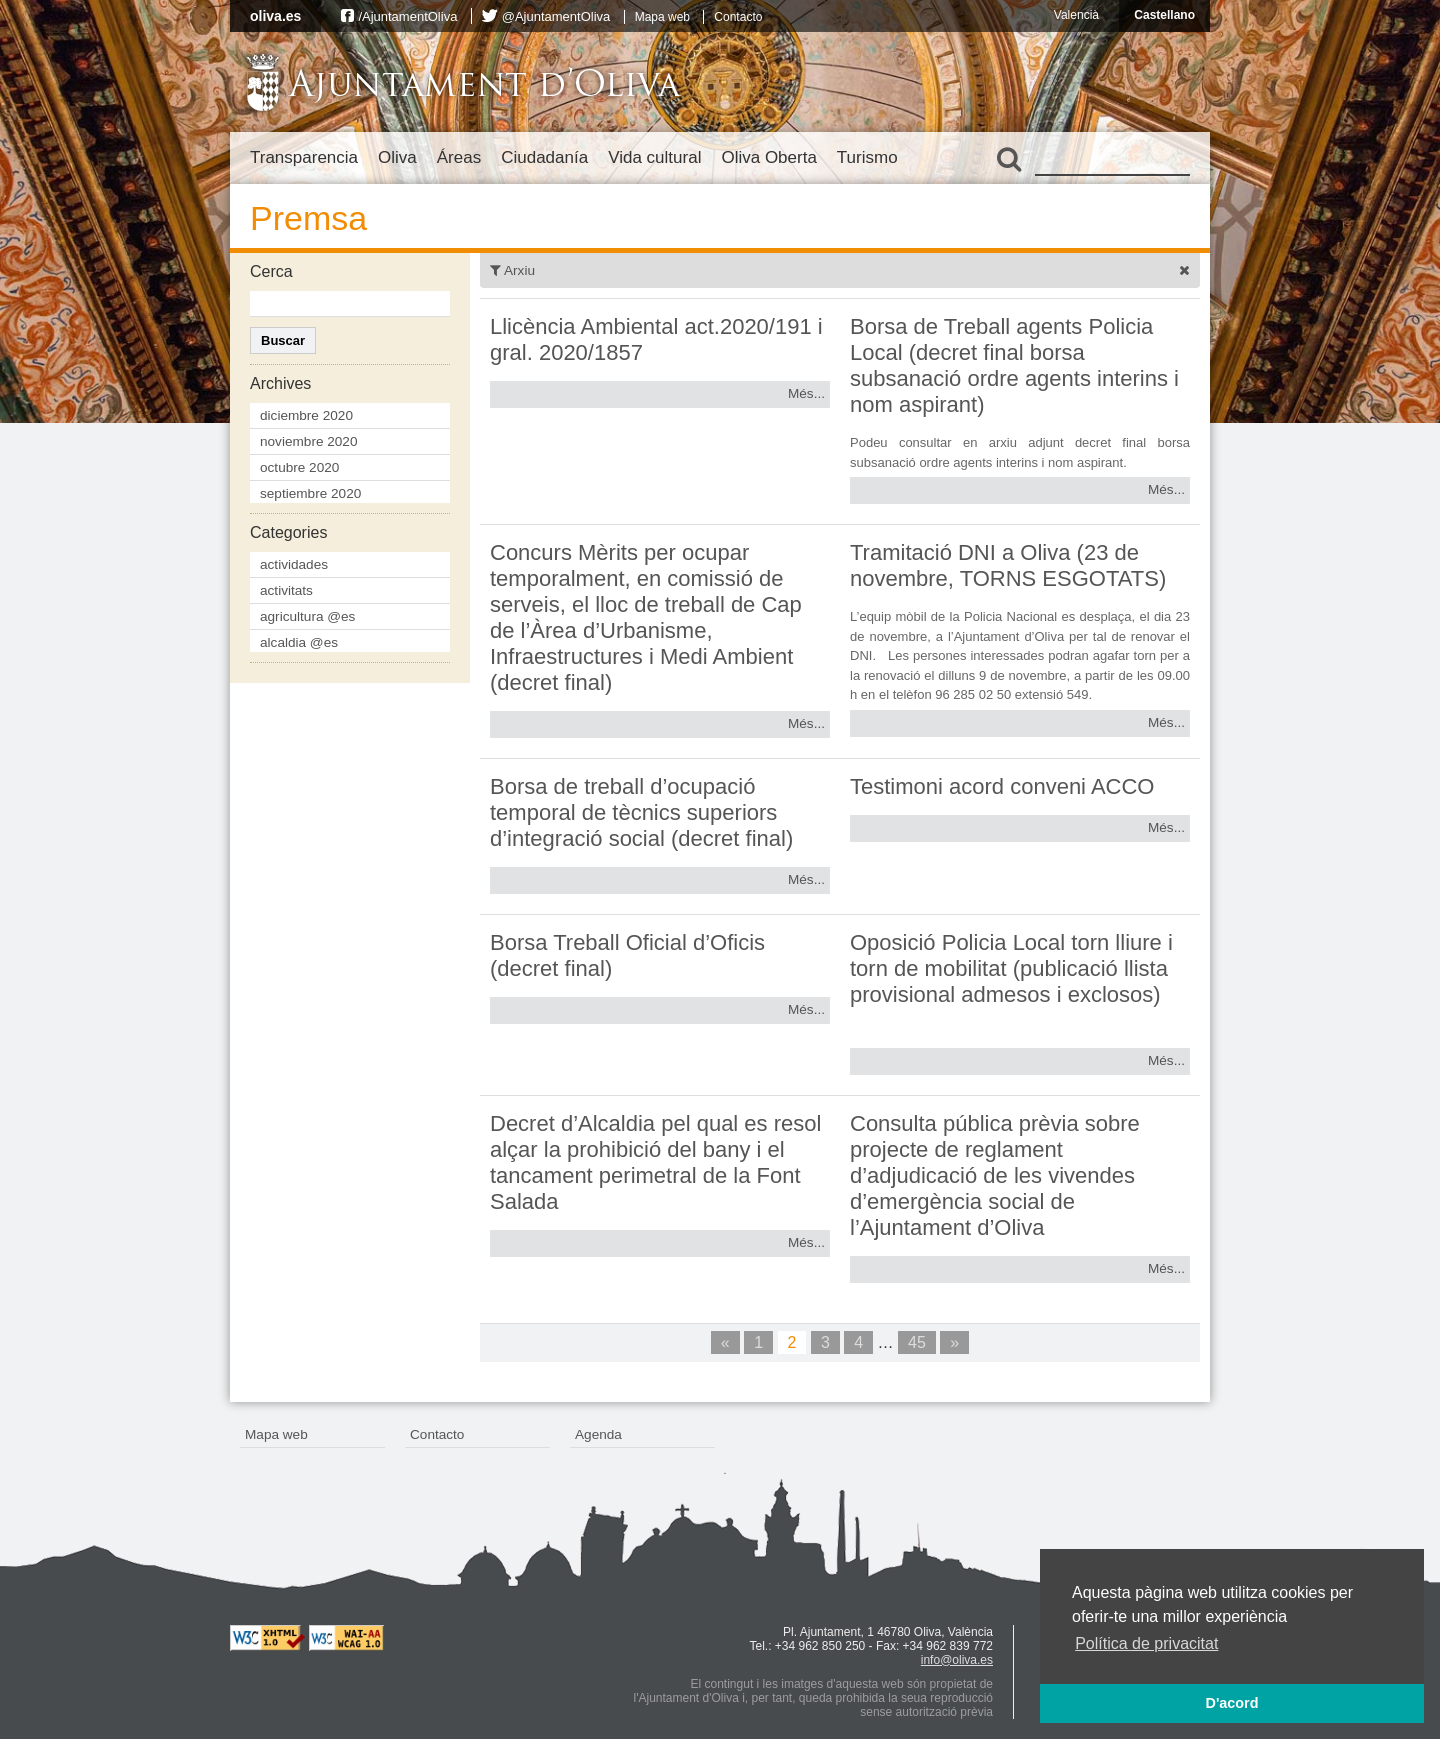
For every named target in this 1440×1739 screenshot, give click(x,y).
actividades (294, 564)
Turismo (867, 157)
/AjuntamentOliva (407, 16)
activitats (286, 590)
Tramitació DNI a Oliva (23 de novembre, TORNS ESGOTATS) (1008, 565)
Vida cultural (654, 157)
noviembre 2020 (309, 441)
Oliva (397, 157)
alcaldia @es (299, 642)
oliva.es (275, 16)
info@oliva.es (957, 1660)
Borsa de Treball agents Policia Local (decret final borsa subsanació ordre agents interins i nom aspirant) (1014, 365)
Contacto (738, 17)
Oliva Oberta (768, 157)
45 (917, 1342)
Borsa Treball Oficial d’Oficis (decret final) (627, 955)
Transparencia (304, 157)
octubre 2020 (299, 467)
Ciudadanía (544, 157)
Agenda (598, 1434)
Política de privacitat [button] (1146, 1643)
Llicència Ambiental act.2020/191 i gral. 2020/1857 (656, 339)
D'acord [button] (1231, 1703)
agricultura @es (307, 616)
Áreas (459, 157)
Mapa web (662, 17)
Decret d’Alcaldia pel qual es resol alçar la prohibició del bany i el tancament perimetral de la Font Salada (655, 1162)
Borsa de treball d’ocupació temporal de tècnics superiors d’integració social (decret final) (641, 812)
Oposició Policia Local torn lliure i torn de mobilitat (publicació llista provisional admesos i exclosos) (1011, 968)
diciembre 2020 (306, 415)
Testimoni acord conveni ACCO (1002, 786)
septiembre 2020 (310, 493)
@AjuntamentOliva (556, 16)
